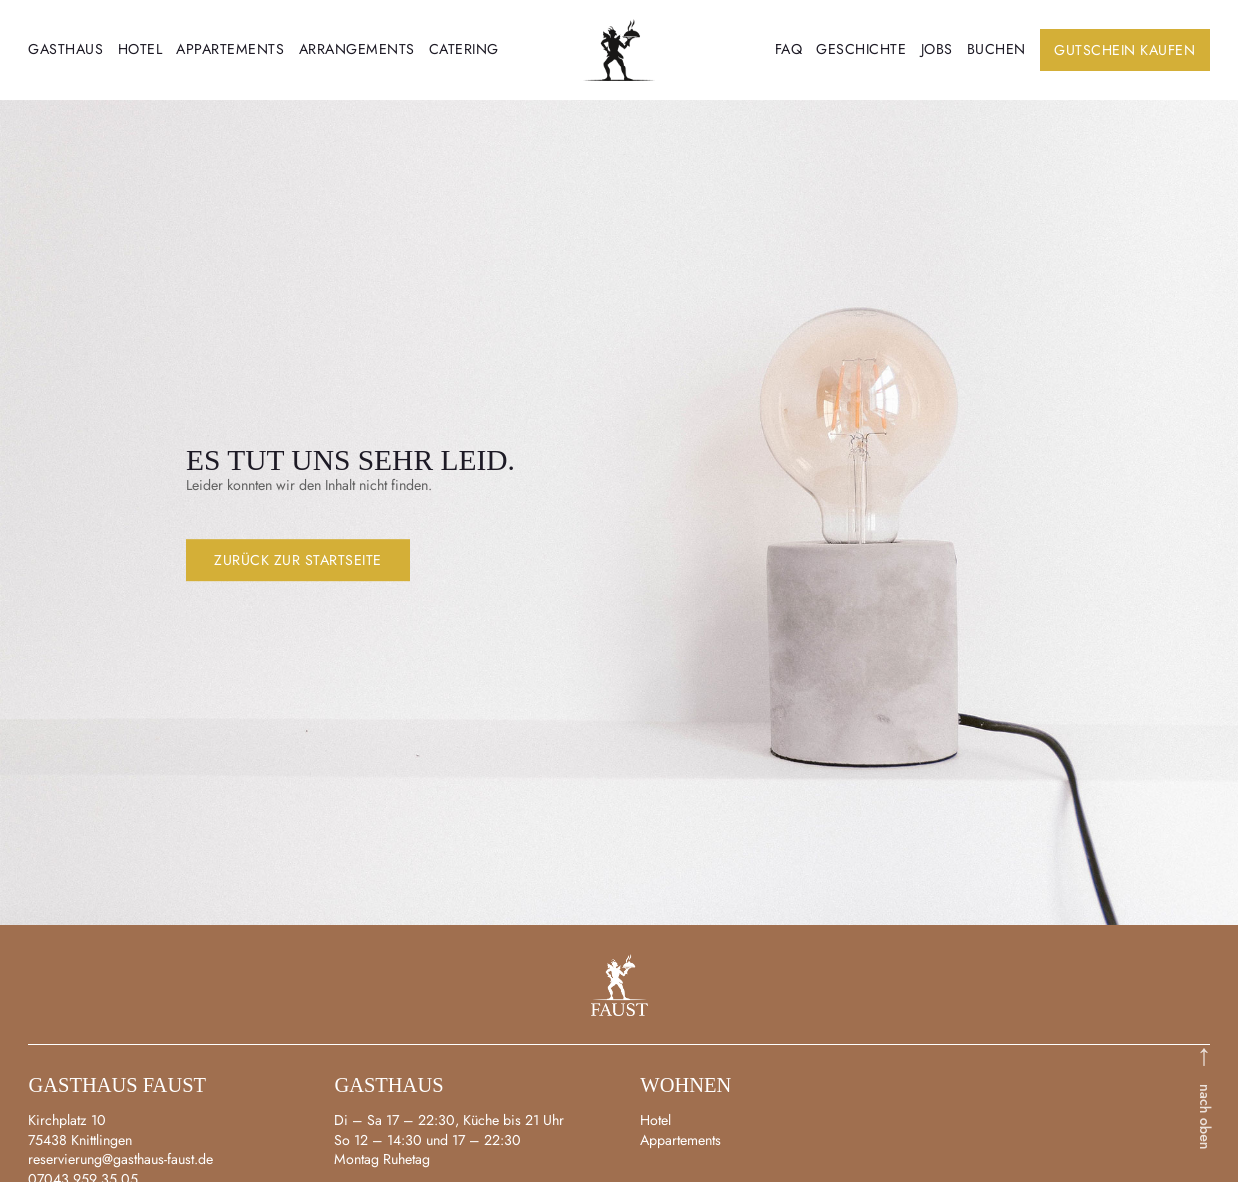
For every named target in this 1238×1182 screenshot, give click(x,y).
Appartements (230, 49)
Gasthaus (65, 49)
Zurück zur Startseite (298, 560)
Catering (464, 49)
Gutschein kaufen (1124, 50)
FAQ (789, 49)
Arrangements (357, 49)
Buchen (996, 49)
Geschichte (861, 49)
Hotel (140, 49)
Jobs (937, 49)
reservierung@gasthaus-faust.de (120, 1159)
